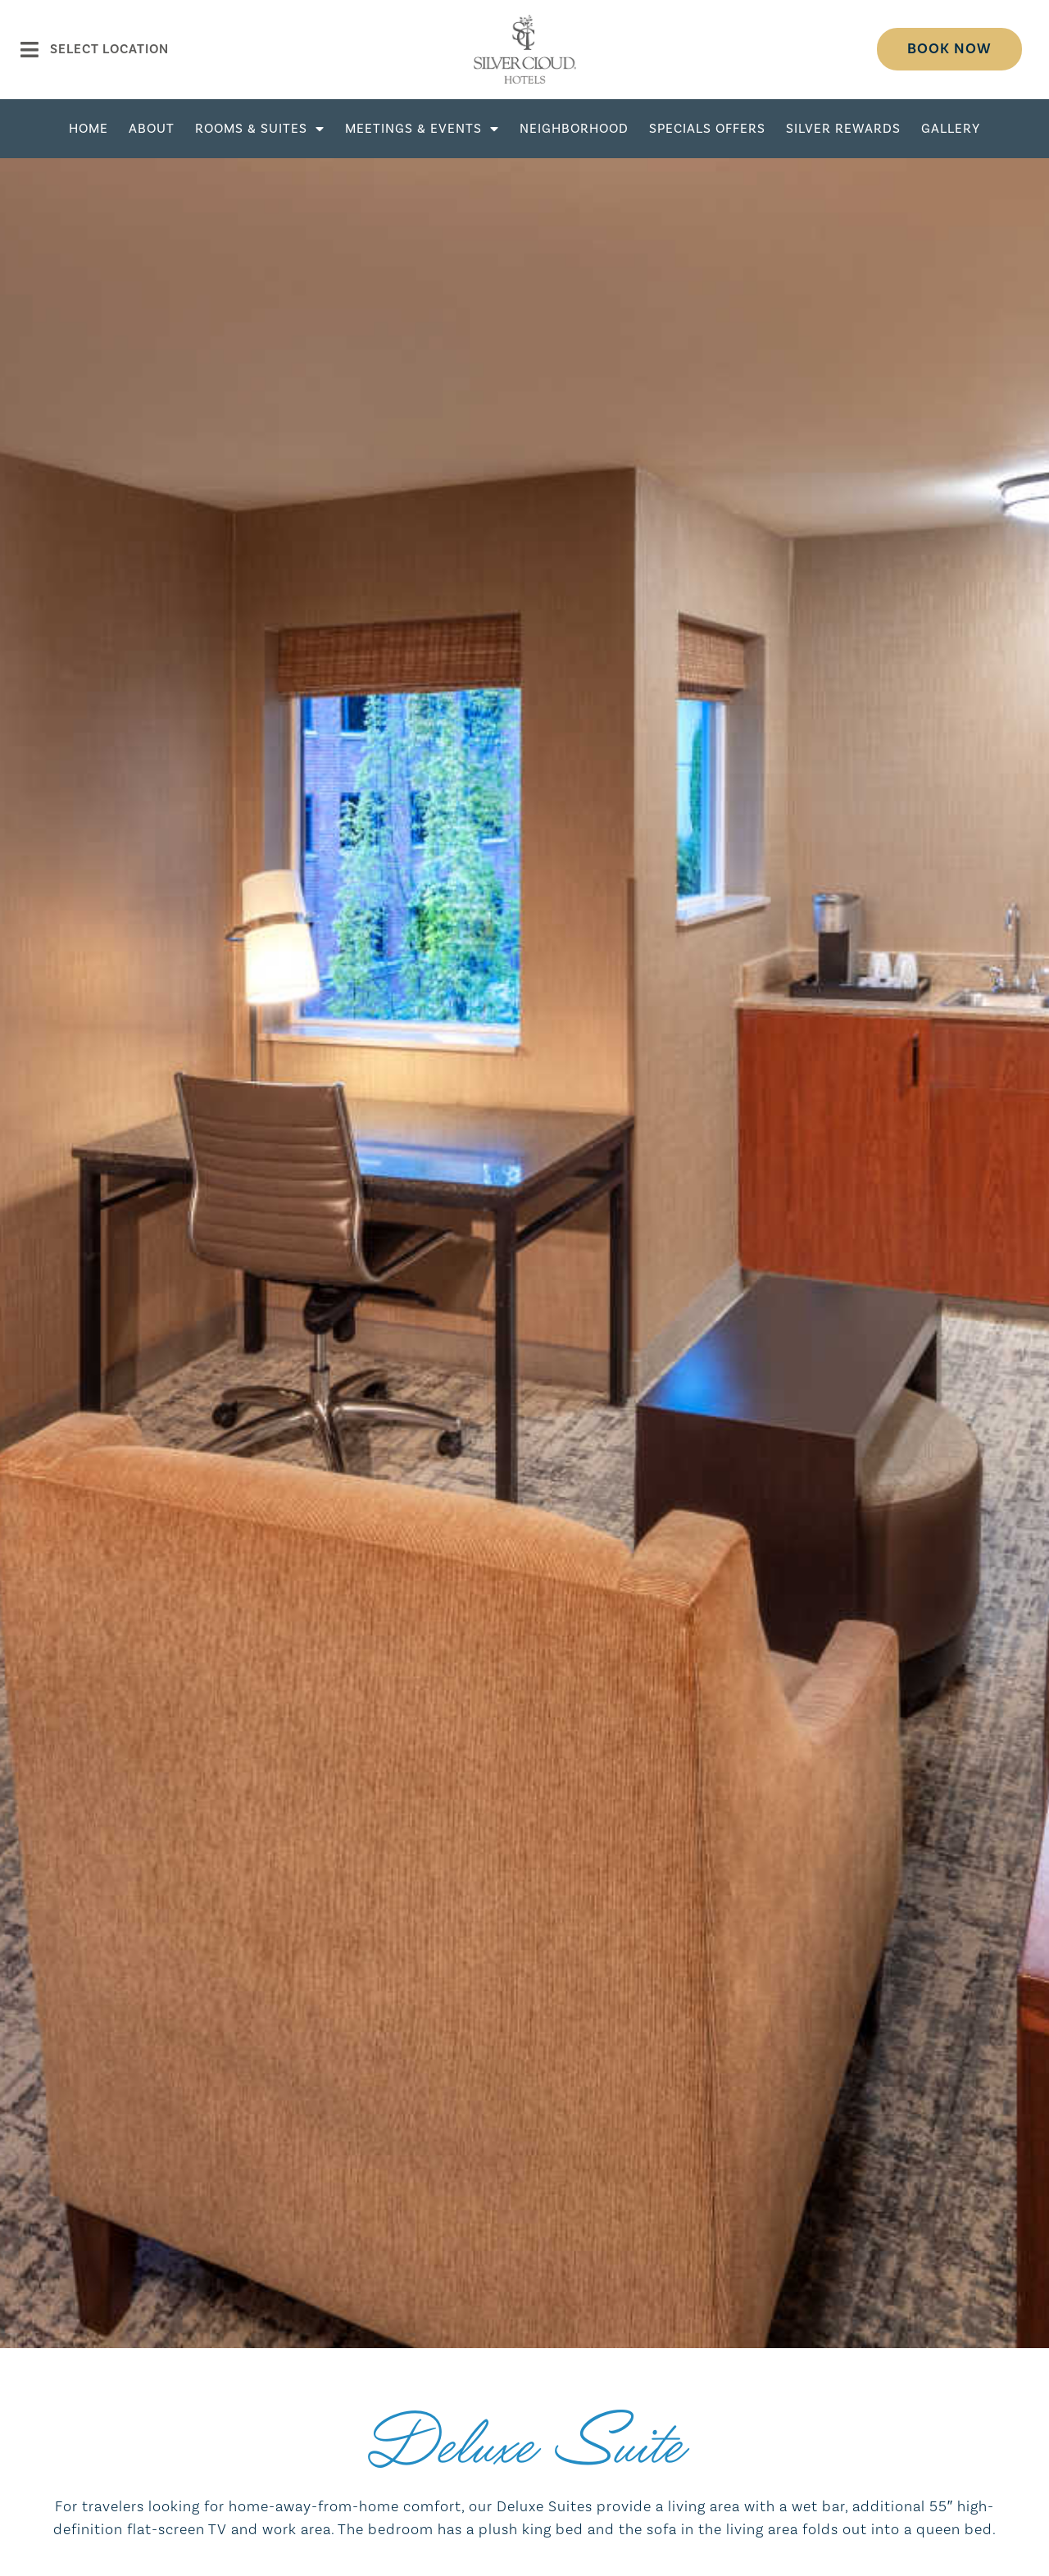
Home (88, 128)
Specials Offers (707, 128)
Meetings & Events (422, 128)
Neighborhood (574, 128)
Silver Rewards (843, 128)
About (152, 128)
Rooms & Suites (260, 128)
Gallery (950, 128)
